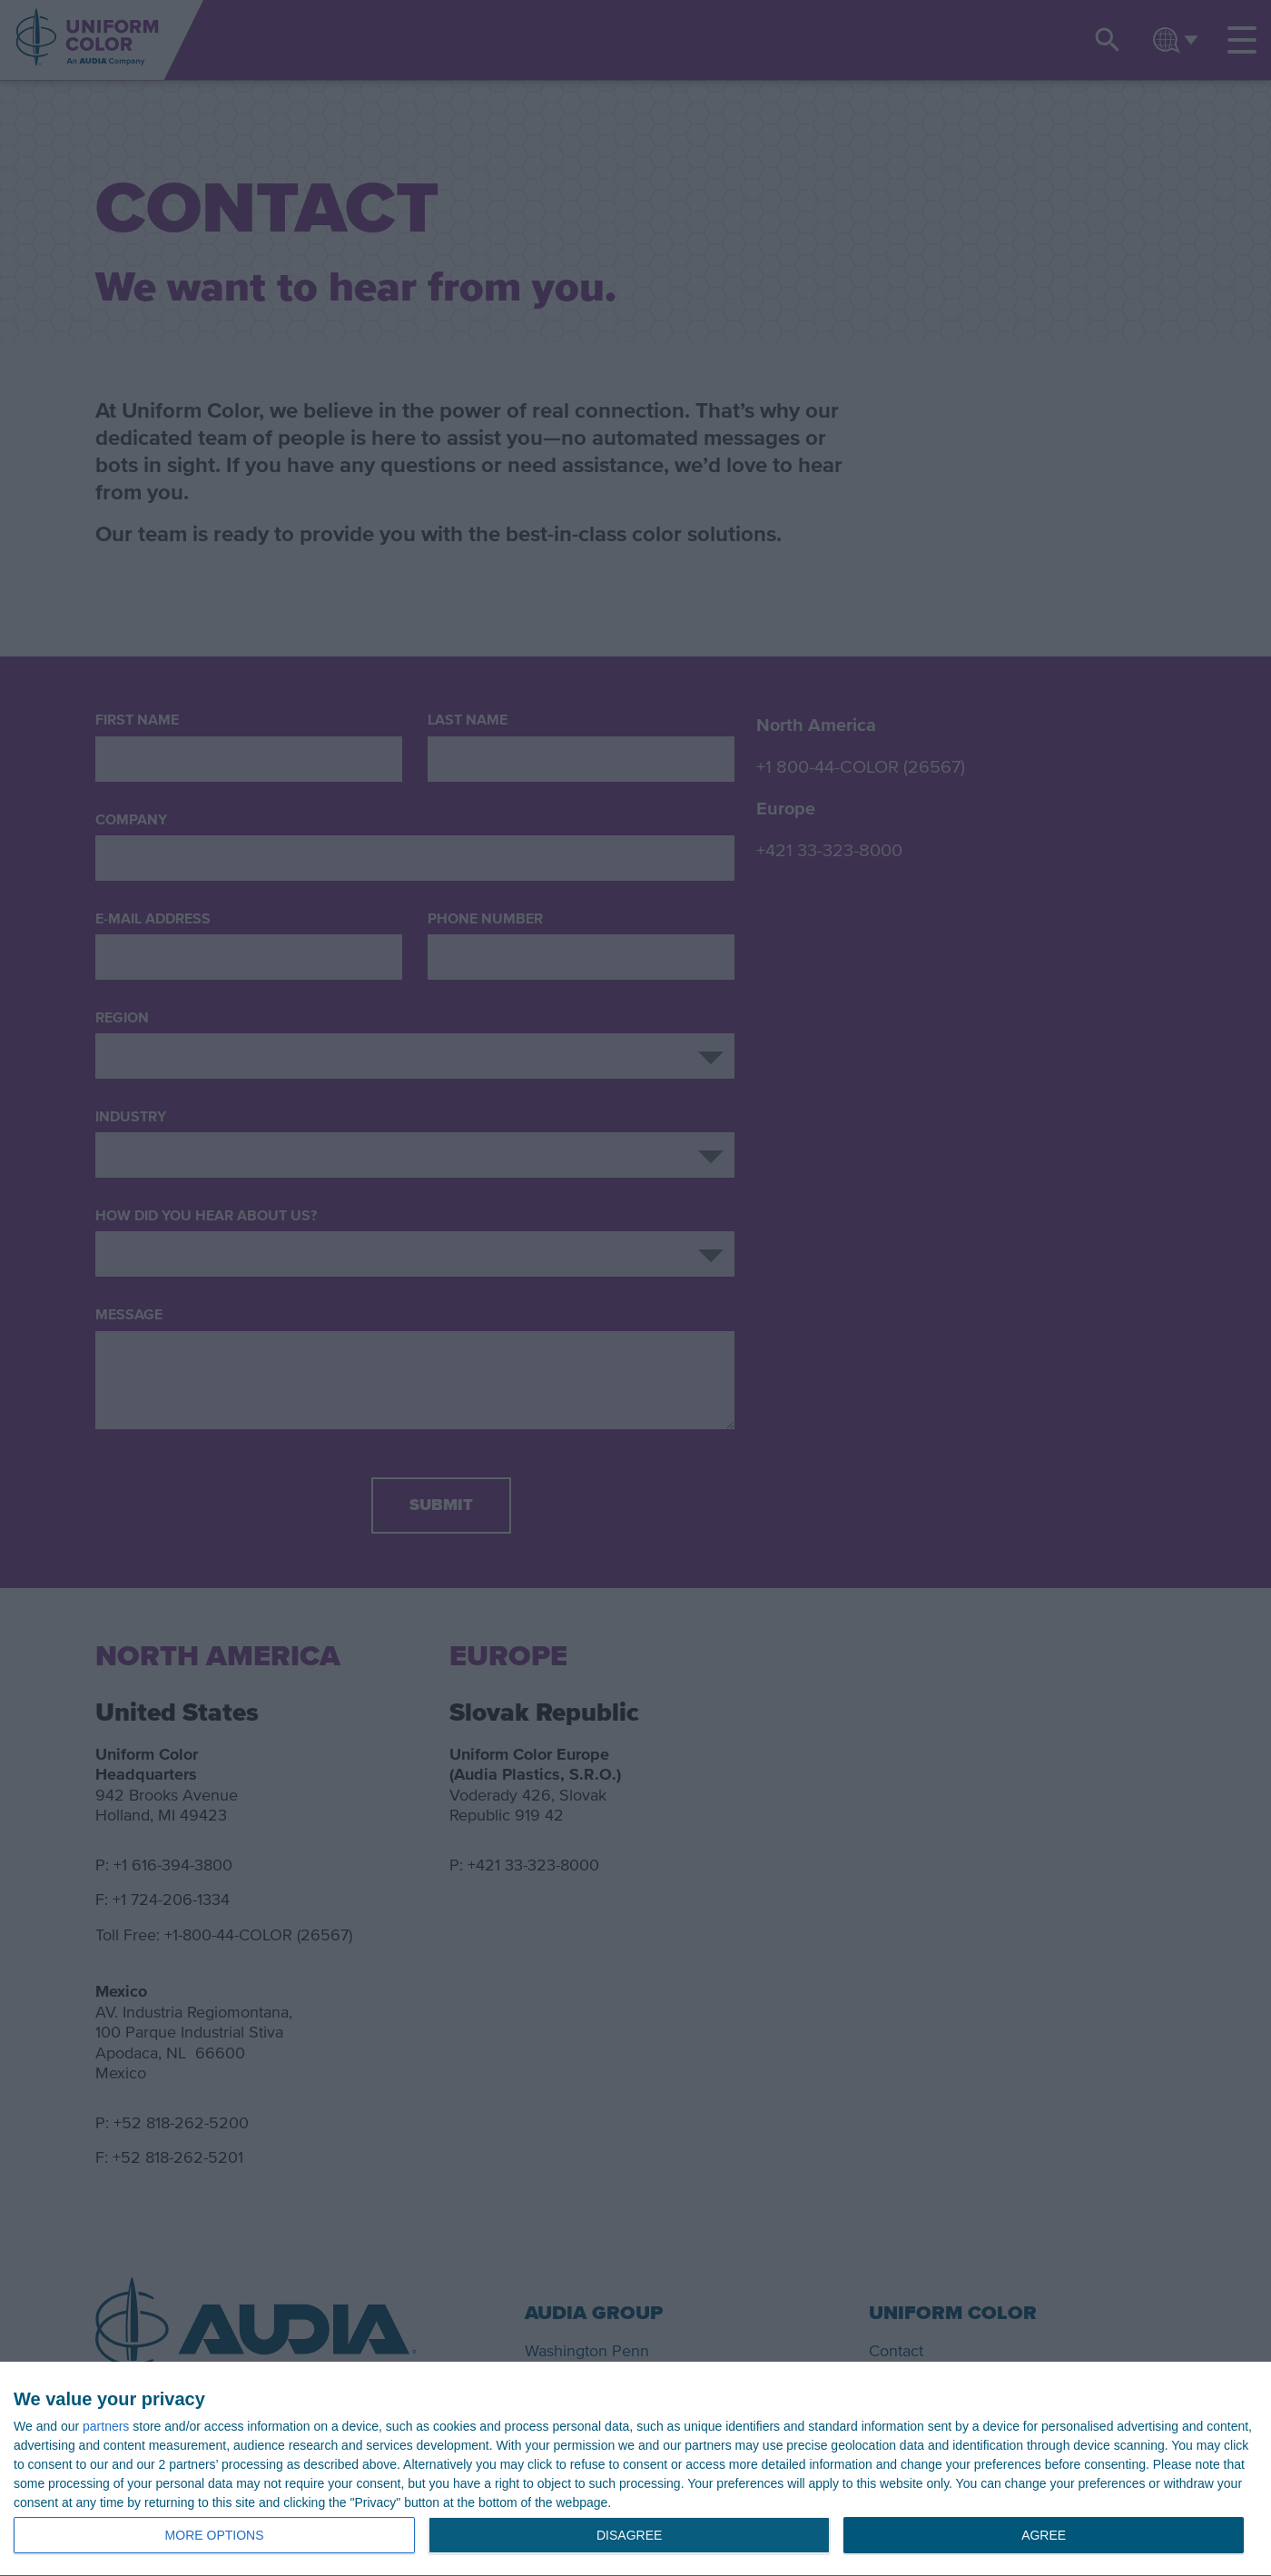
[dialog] (635, 2469)
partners (106, 2426)
